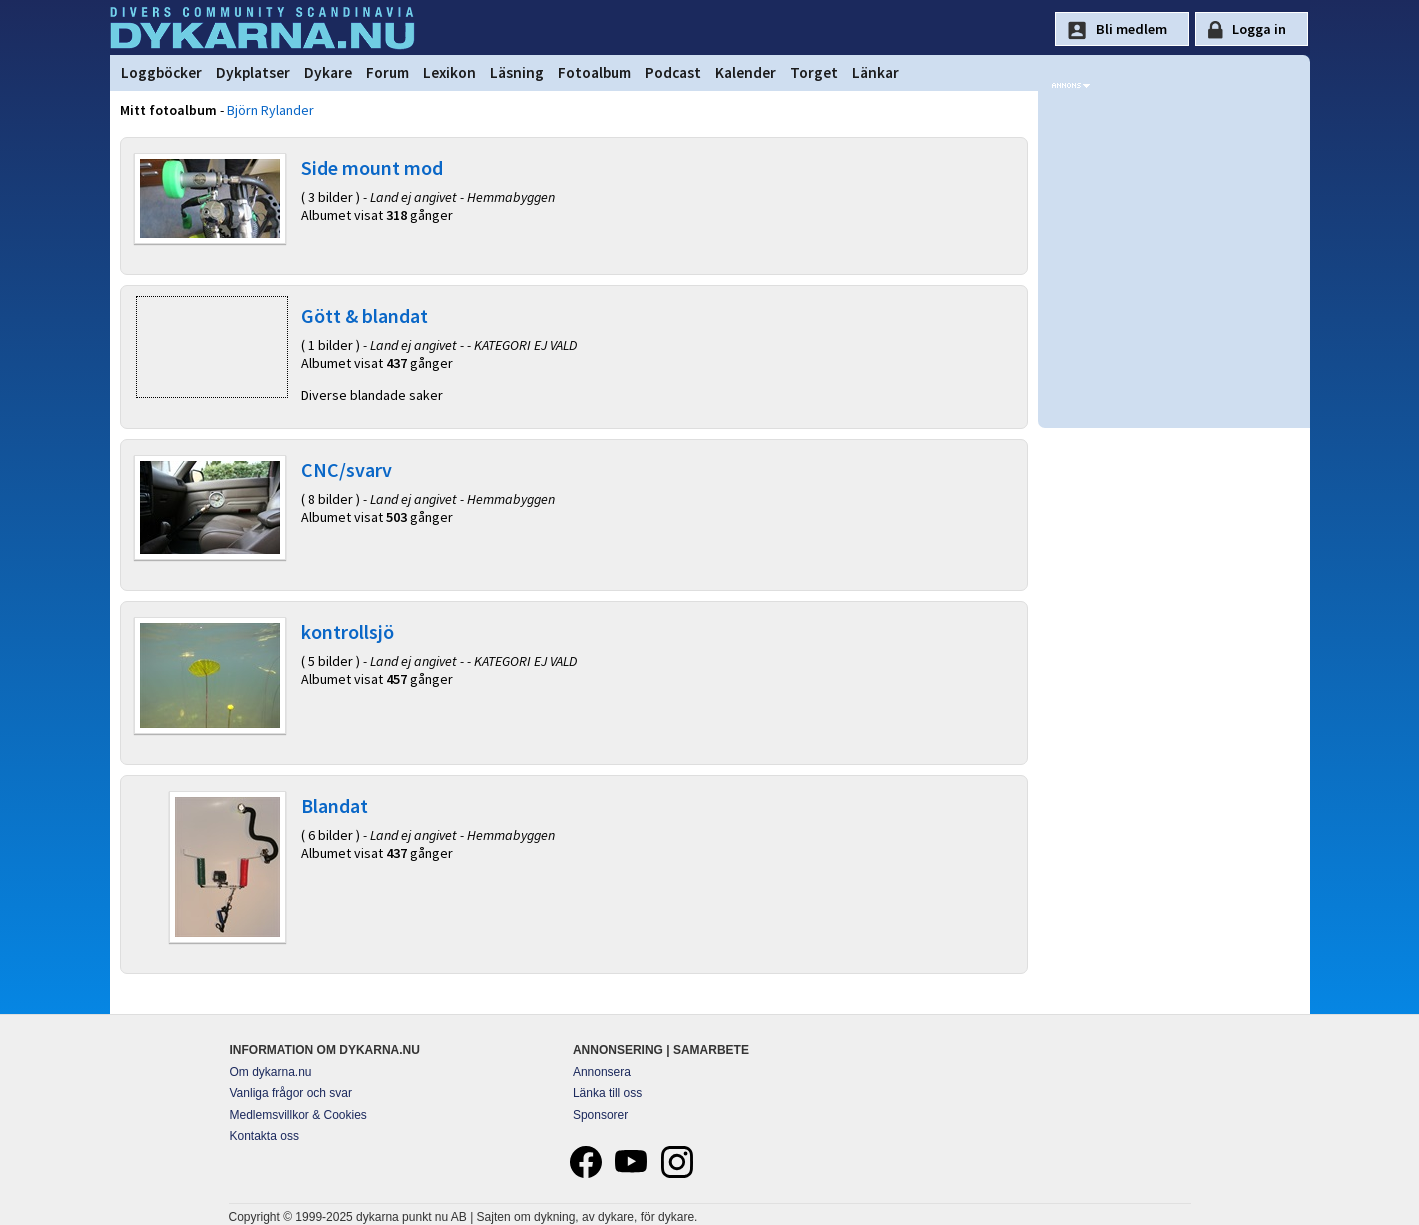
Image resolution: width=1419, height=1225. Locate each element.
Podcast (673, 72)
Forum (387, 72)
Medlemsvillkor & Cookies (298, 1115)
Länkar (875, 72)
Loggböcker (161, 72)
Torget (814, 72)
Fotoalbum (594, 72)
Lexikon (449, 72)
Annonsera (602, 1072)
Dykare (328, 72)
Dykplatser (253, 72)
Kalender (745, 72)
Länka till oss (607, 1093)
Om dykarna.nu (271, 1072)
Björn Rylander (270, 110)
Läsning (517, 72)
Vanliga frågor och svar (291, 1093)
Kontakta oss (264, 1136)
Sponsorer (600, 1115)
